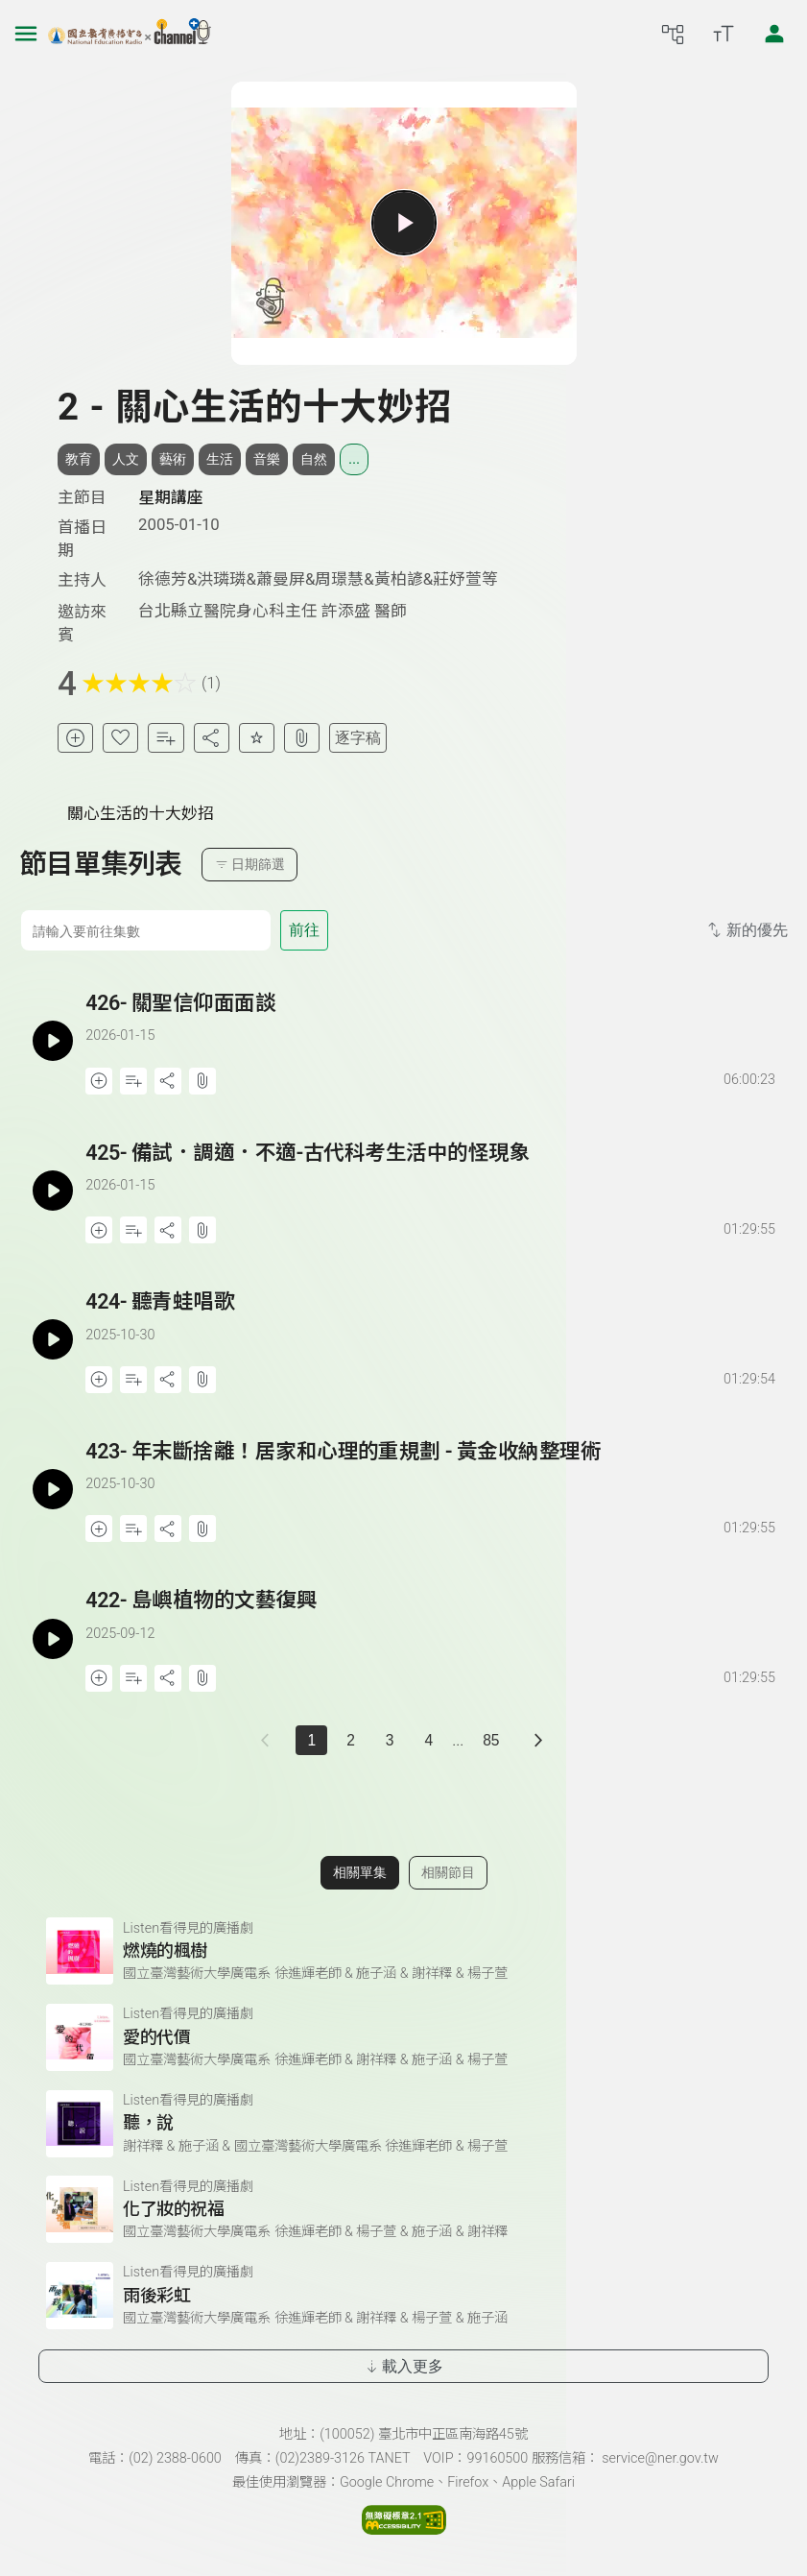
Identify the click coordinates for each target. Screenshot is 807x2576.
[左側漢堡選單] (26, 33)
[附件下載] (302, 738)
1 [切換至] (311, 1740)
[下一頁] (538, 1740)
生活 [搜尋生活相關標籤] (219, 459)
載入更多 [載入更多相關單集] (403, 2366)
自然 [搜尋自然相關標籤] (313, 459)
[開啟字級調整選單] (723, 33)
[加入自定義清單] (165, 738)
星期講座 (170, 497)
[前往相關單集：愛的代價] (403, 2037)
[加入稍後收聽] (75, 738)
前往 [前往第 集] (304, 930)
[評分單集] (256, 738)
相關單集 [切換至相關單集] (360, 1872)
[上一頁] (269, 1740)
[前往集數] (145, 930)
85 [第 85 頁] (491, 1740)
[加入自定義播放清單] (133, 1081)
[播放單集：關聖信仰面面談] (52, 1041)
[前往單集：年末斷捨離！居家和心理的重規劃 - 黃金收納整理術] (431, 1471)
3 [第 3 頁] (390, 1740)
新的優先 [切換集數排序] (746, 930)
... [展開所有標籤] (354, 459)
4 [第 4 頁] (428, 1740)
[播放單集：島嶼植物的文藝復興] (52, 1638)
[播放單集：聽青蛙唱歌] (52, 1340)
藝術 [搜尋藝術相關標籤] (172, 459)
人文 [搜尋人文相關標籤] (125, 459)
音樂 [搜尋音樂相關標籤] (266, 459)
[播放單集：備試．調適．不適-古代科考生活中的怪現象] (52, 1191)
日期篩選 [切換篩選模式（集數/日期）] (250, 864)
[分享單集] (211, 738)
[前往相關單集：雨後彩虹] (403, 2295)
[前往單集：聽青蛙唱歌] (431, 1322)
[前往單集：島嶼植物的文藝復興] (431, 1620)
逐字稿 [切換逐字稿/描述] (358, 738)
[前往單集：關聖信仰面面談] (431, 1023)
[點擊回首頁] (129, 33)
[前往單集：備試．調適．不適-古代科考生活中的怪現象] (431, 1173)
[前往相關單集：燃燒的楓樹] (403, 1951)
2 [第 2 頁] (350, 1740)
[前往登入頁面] (774, 33)
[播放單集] (403, 222)
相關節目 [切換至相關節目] (448, 1872)
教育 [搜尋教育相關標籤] (78, 459)
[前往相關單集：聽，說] (403, 2124)
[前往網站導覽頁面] (673, 33)
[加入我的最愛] (120, 738)
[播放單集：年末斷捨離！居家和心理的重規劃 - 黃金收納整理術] (52, 1489)
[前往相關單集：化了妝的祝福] (403, 2209)
